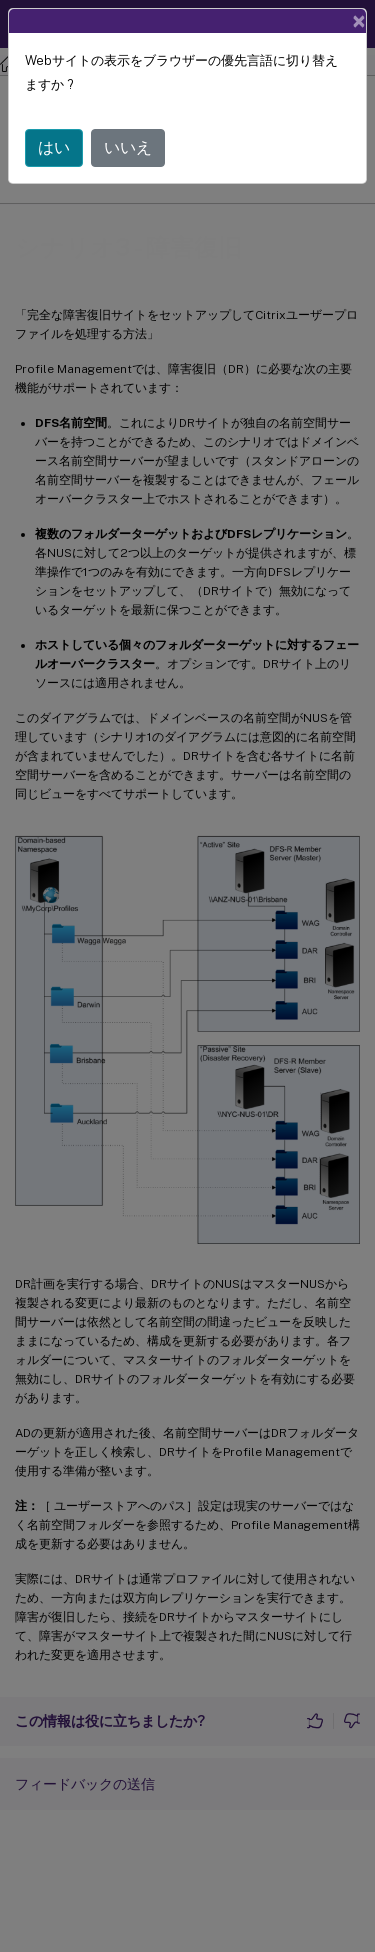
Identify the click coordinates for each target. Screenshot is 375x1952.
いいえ (128, 147)
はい (54, 147)
